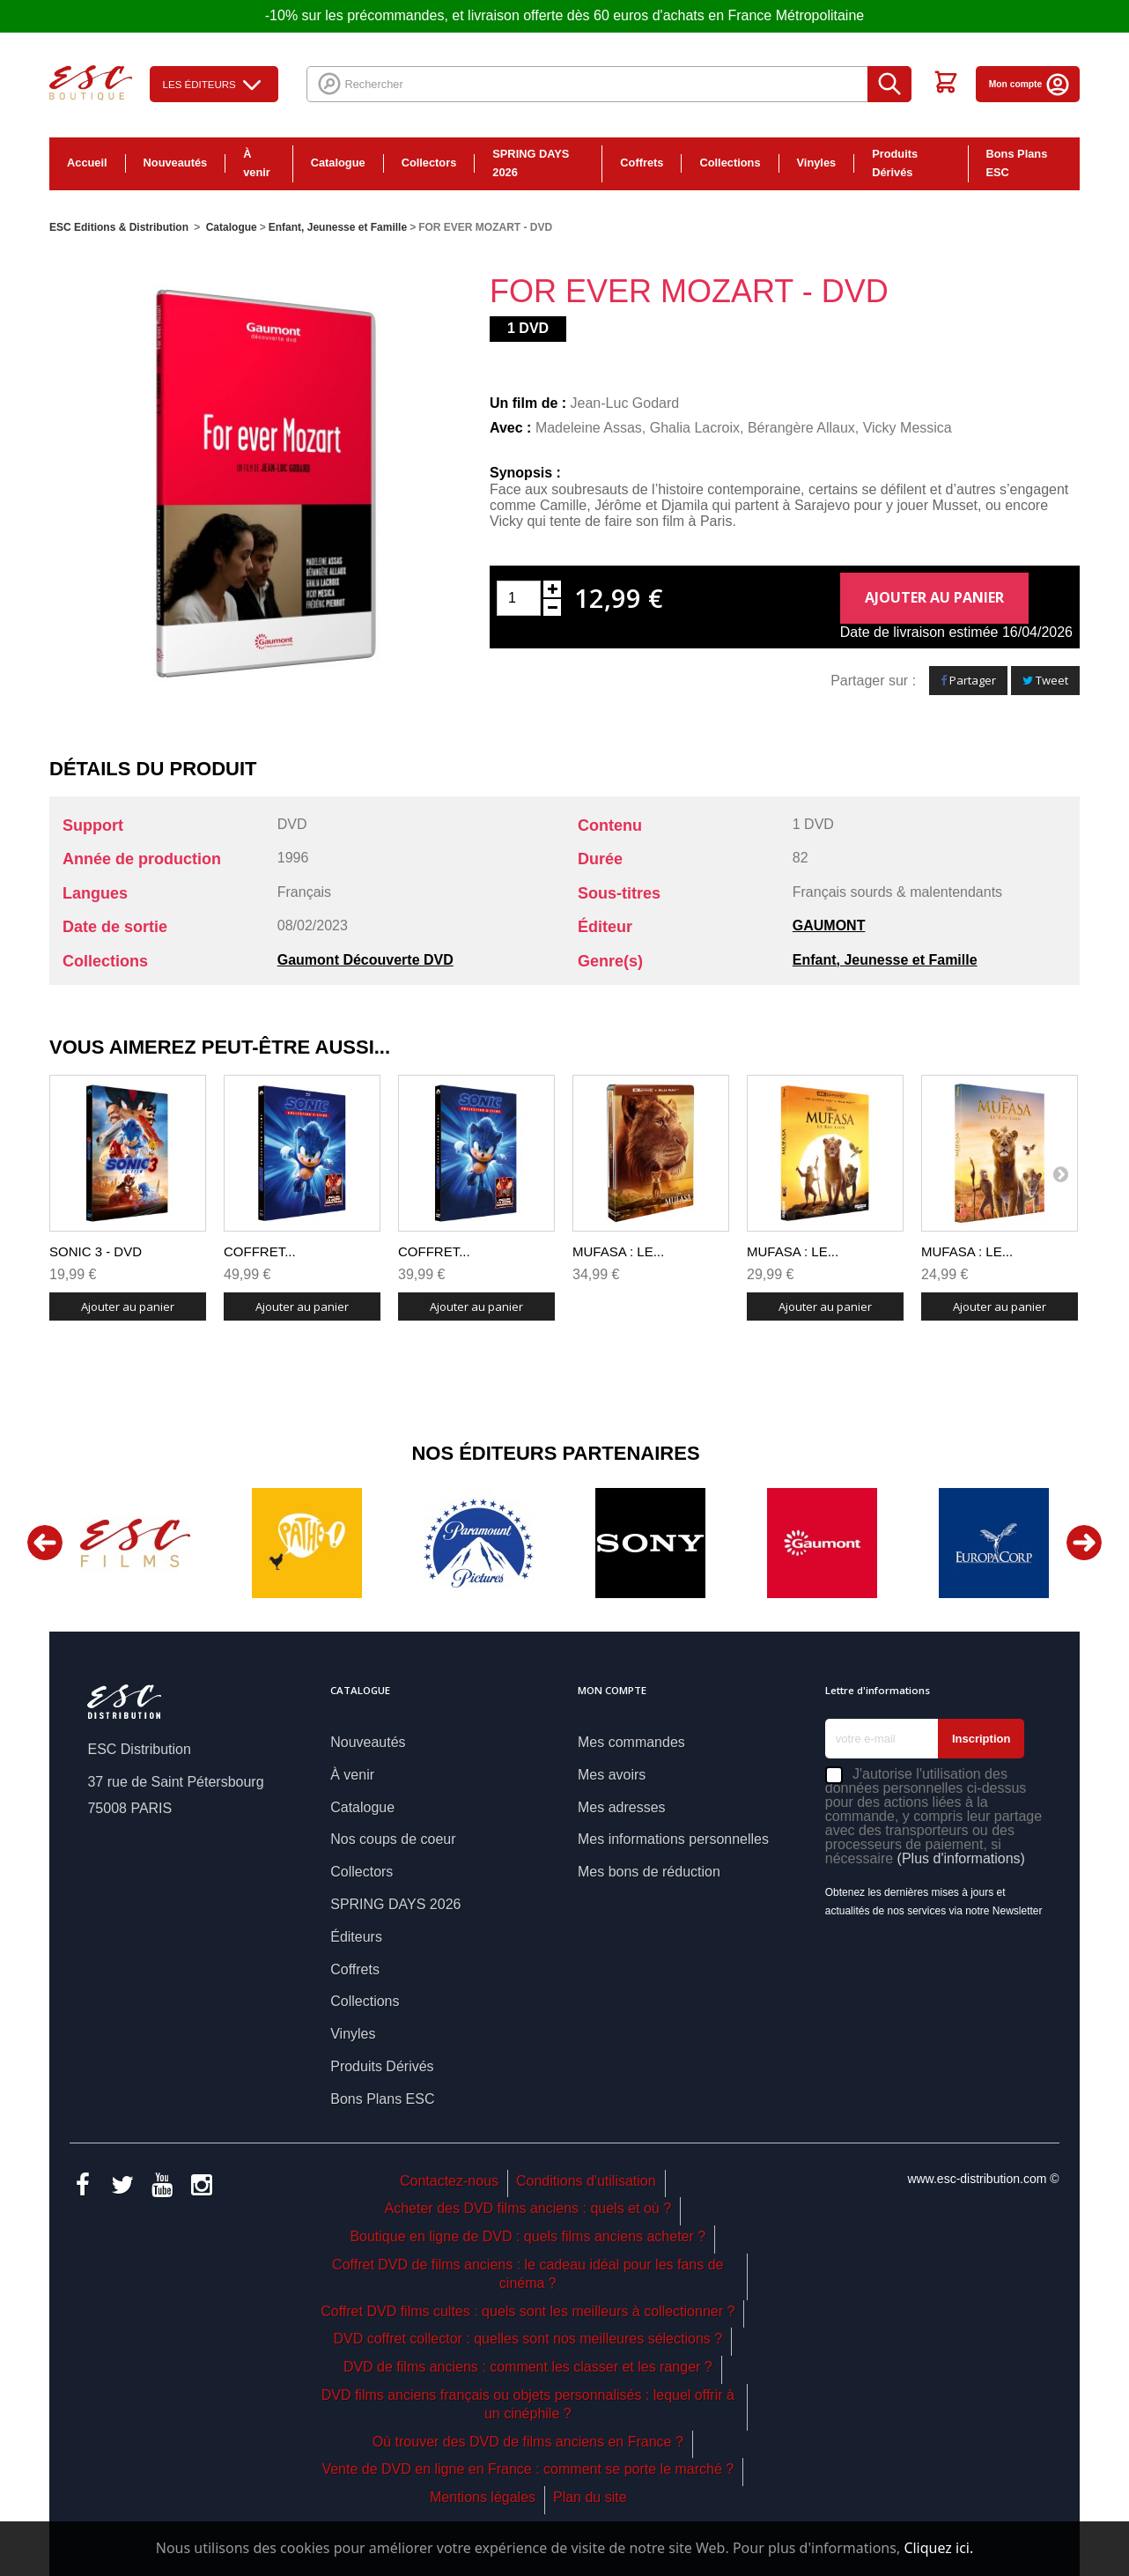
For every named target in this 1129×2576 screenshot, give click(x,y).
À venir (256, 163)
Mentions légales (482, 2497)
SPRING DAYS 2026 (530, 163)
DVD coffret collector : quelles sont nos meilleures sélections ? (527, 2338)
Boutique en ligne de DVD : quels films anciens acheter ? (527, 2236)
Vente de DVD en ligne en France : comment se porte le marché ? (527, 2468)
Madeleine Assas (588, 427)
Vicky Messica (907, 427)
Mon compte (1030, 84)
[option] (135, 1543)
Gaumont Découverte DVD (365, 959)
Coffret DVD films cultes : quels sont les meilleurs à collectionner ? (527, 2311)
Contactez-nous (449, 2180)
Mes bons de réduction (649, 1871)
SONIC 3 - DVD (95, 1251)
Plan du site (590, 2497)
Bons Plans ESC (1017, 163)
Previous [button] (45, 1542)
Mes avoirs (612, 1774)
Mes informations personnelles (673, 1839)
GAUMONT (829, 925)
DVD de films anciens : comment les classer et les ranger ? (527, 2366)
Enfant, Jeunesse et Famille (885, 959)
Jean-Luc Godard (625, 403)
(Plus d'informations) (961, 1858)
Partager (968, 680)
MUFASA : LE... (618, 1251)
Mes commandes (631, 1742)
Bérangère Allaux (801, 427)
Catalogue (338, 162)
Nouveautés (176, 162)
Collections (729, 162)
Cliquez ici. (938, 2547)
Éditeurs (356, 1936)
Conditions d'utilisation (586, 2180)
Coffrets (641, 162)
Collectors (429, 162)
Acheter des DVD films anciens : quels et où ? (528, 2208)
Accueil (87, 162)
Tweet (1045, 680)
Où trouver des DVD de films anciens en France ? (528, 2441)
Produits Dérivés (895, 163)
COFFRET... (260, 1251)
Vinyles (817, 162)
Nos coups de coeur (392, 1839)
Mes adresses (622, 1807)
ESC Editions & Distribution (118, 227)
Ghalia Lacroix (695, 427)
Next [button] (1084, 1542)
